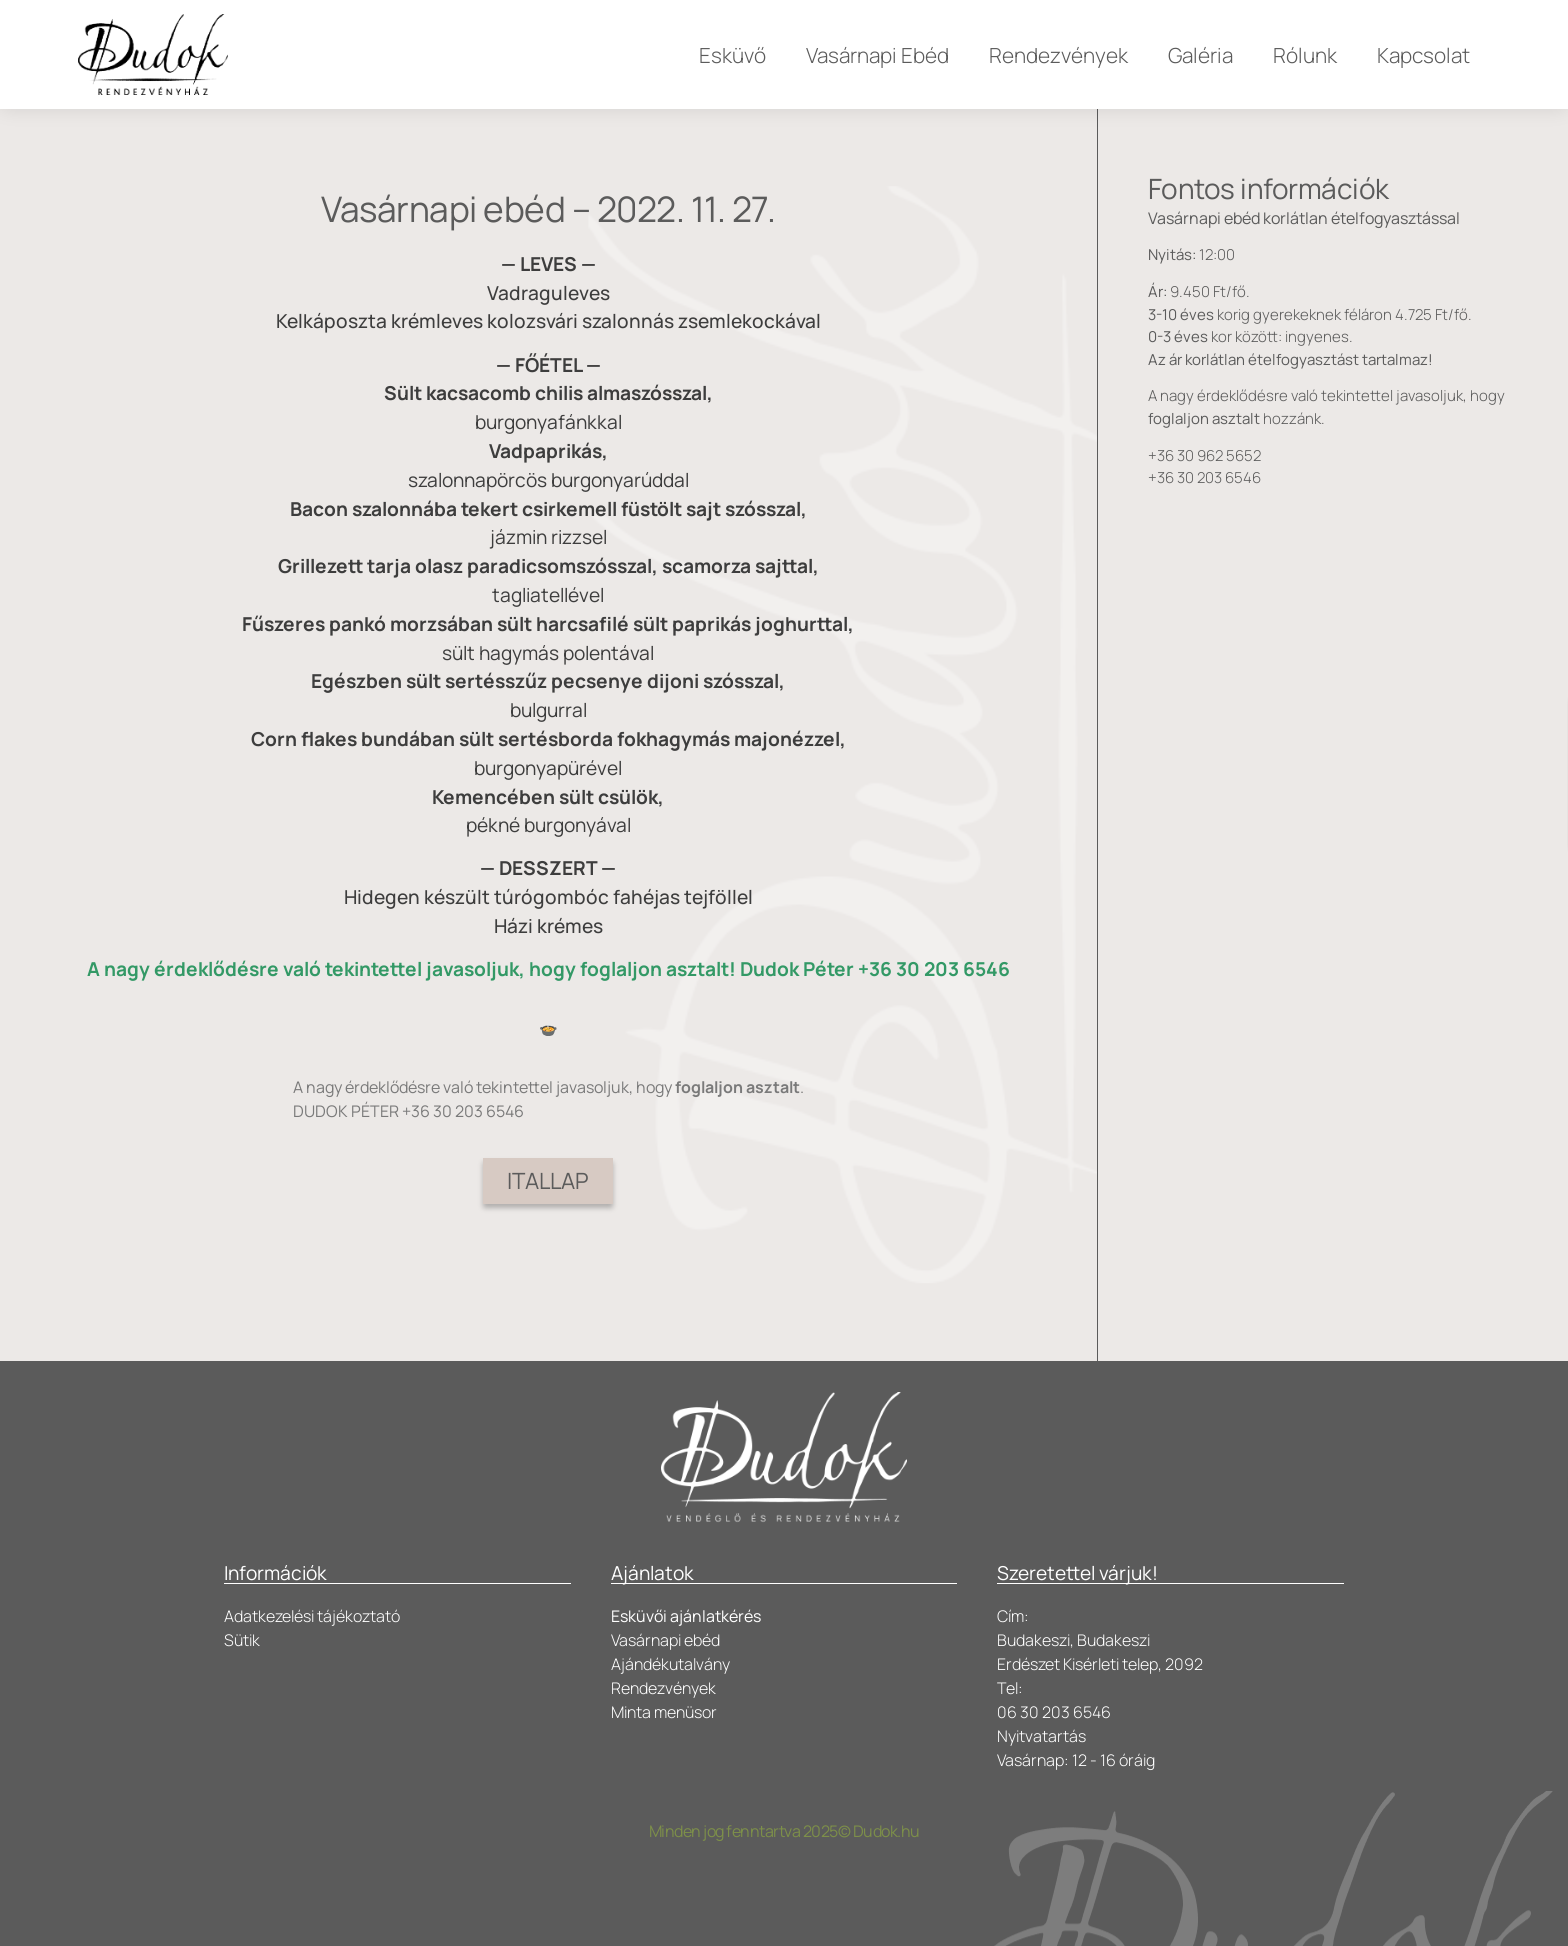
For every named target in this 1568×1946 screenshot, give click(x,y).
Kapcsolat (1423, 55)
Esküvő (732, 55)
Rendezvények (1058, 55)
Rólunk (1305, 55)
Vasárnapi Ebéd (877, 55)
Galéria (1200, 55)
